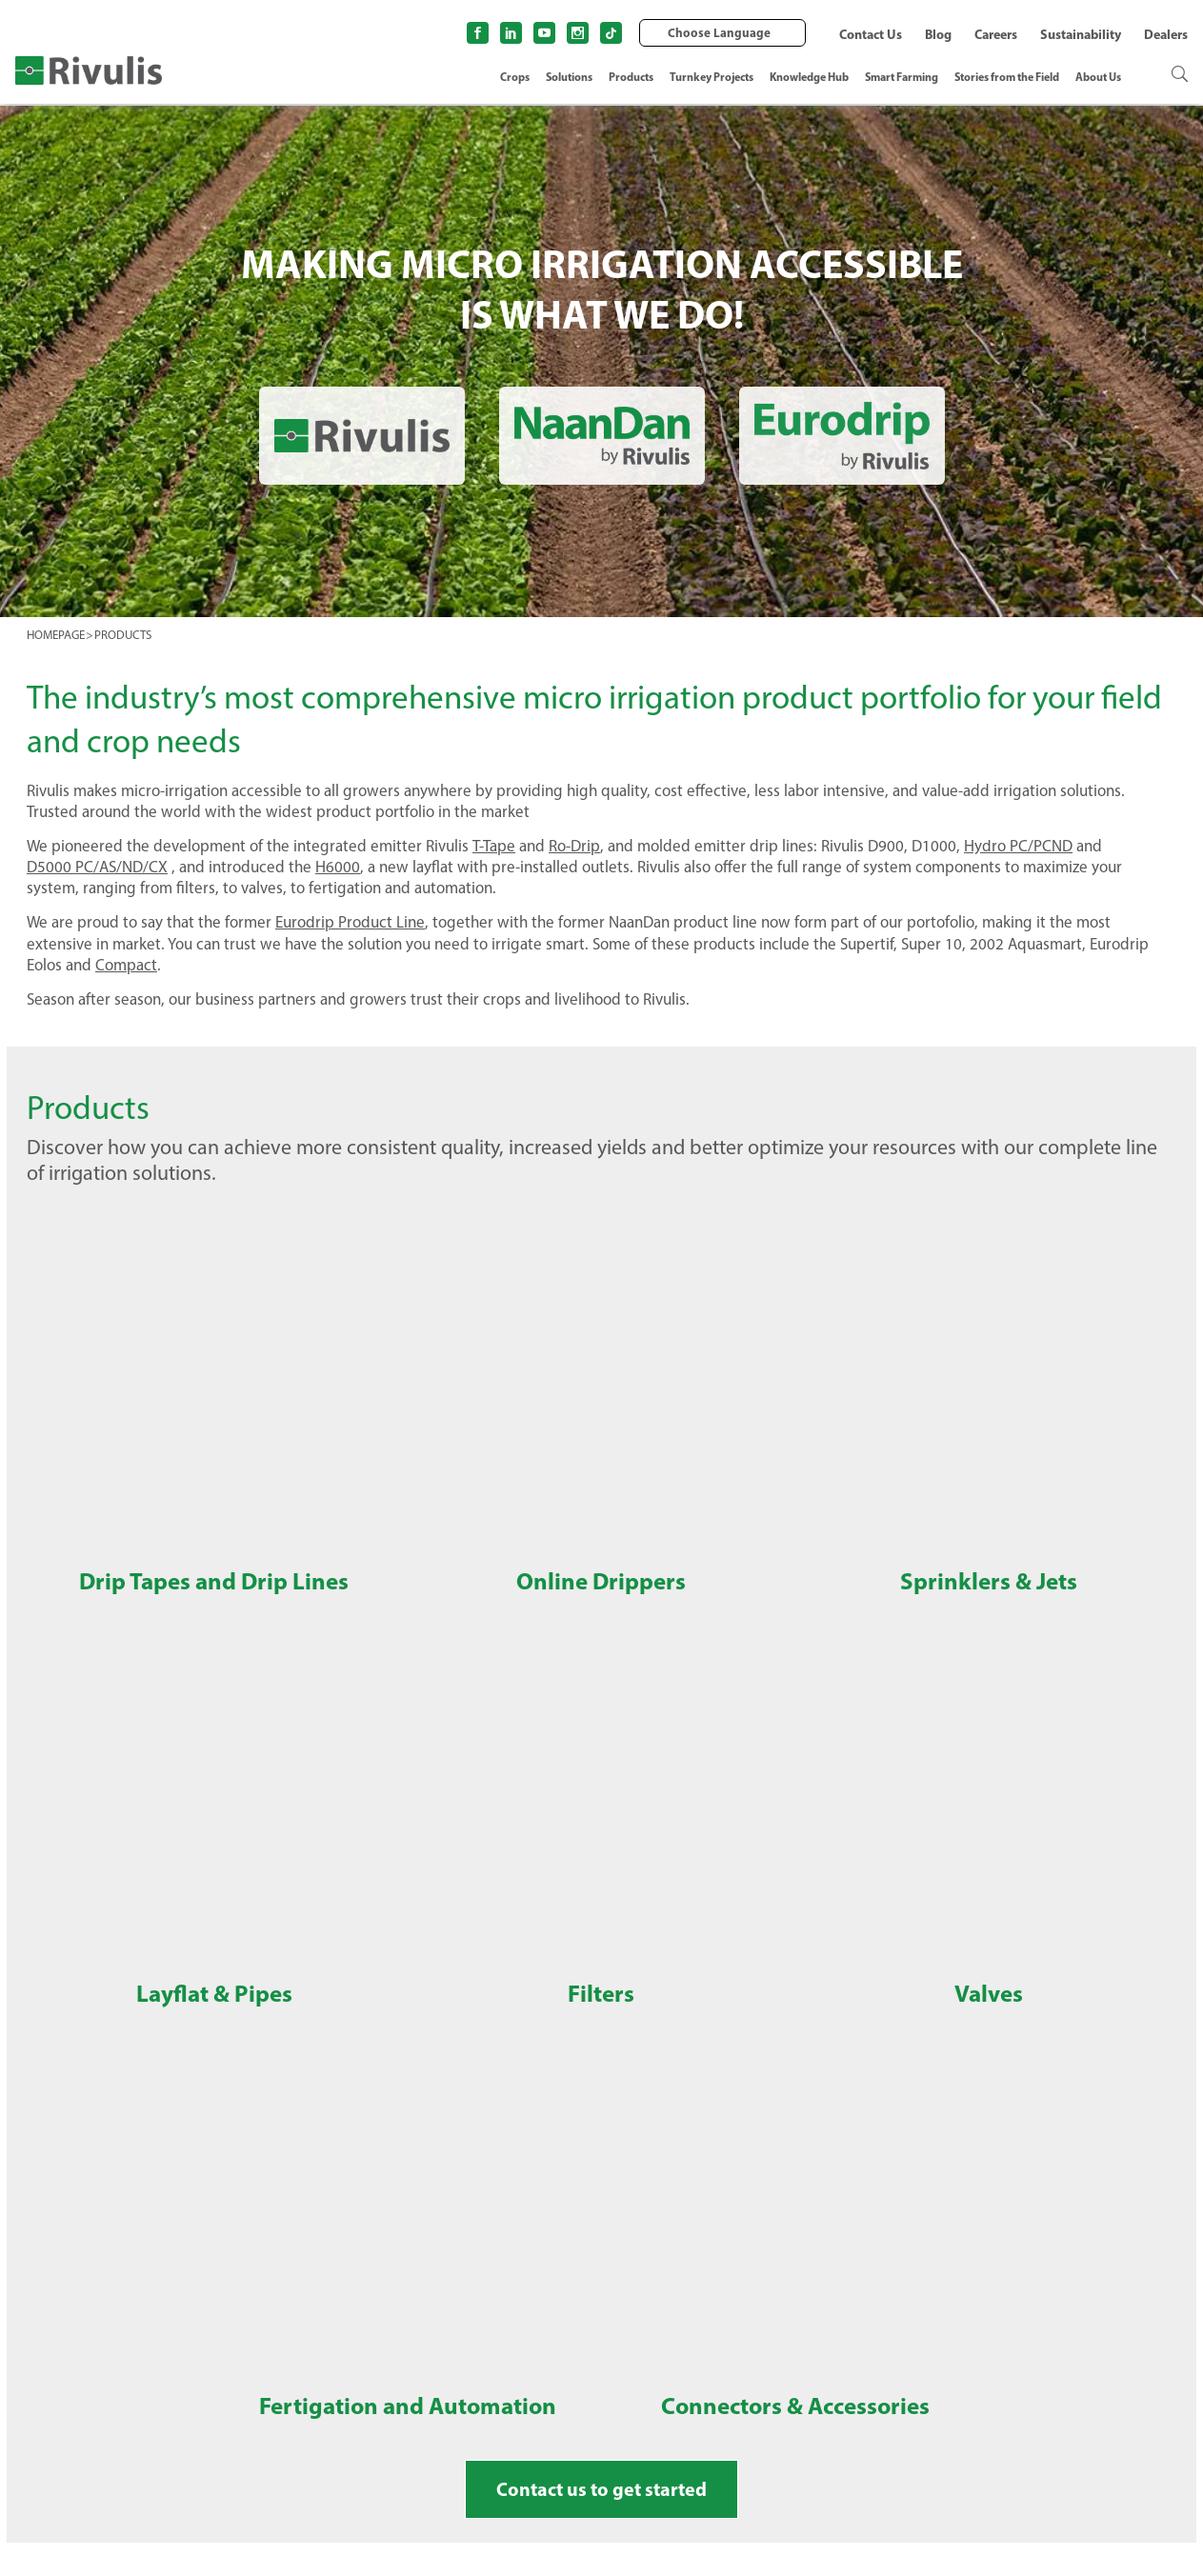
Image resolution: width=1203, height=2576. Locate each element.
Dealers (1166, 34)
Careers (995, 34)
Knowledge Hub (809, 77)
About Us (1098, 77)
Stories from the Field (1006, 77)
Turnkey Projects (711, 77)
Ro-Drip (574, 845)
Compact (126, 964)
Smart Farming (901, 77)
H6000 (337, 866)
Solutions (569, 77)
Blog (938, 34)
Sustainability (1080, 34)
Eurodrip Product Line (350, 921)
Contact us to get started (601, 2489)
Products (631, 77)
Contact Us (870, 34)
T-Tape (493, 845)
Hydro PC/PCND (1018, 845)
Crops (515, 77)
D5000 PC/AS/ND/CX (97, 866)
